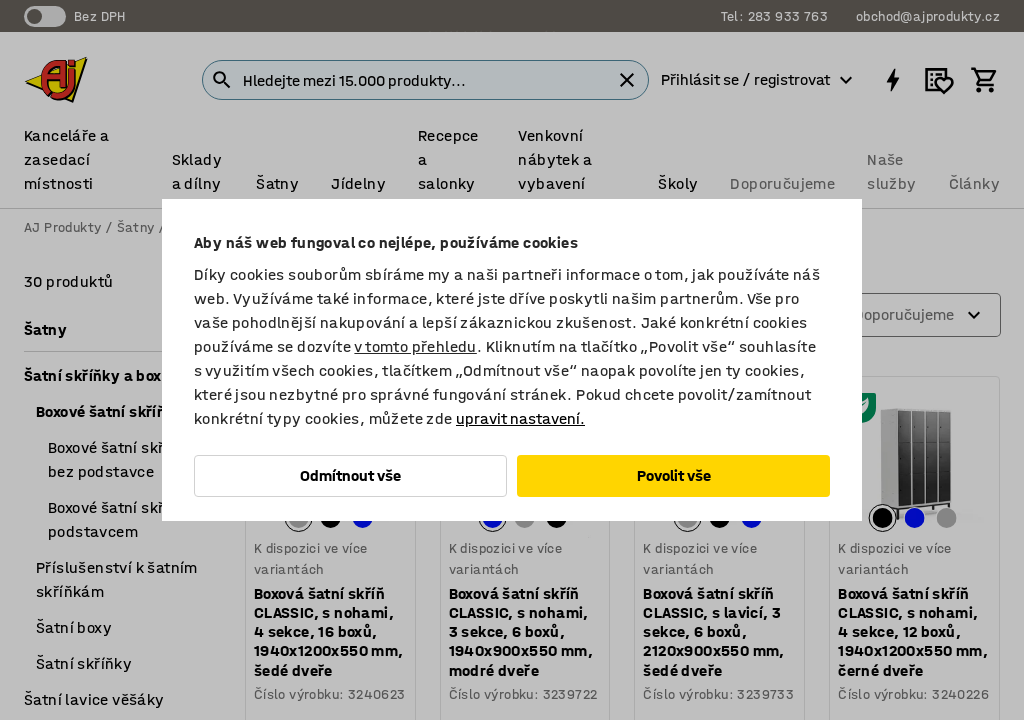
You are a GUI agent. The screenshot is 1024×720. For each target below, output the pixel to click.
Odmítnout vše (350, 475)
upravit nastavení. (520, 418)
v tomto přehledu (415, 346)
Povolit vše (674, 475)
